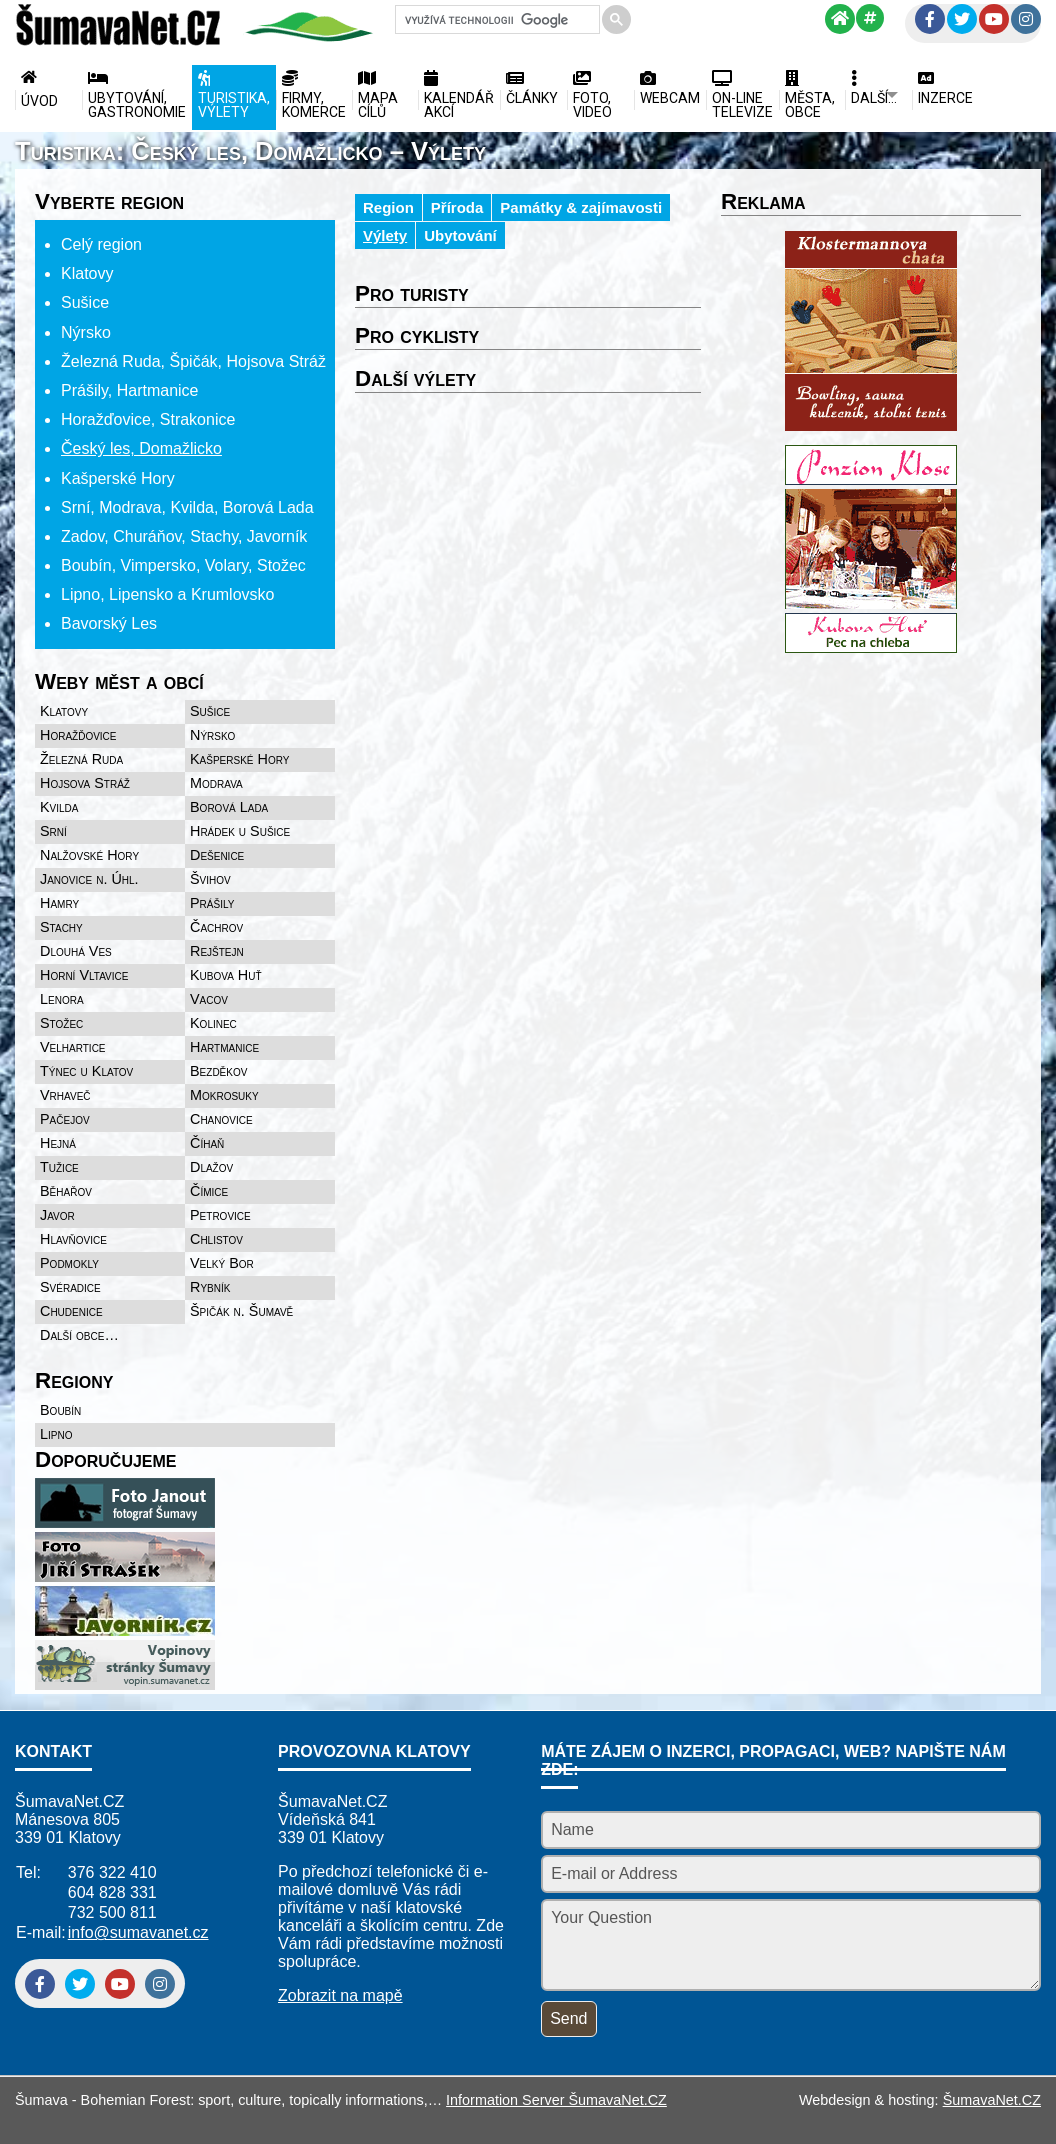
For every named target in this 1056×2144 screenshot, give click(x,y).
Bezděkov (218, 1071)
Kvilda (59, 807)
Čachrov (216, 927)
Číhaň (207, 1143)
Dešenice (217, 855)
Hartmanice (224, 1047)
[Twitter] (962, 19)
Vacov (209, 999)
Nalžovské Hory (89, 855)
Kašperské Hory (239, 759)
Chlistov (216, 1239)
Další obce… (79, 1335)
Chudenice (71, 1311)
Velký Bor (222, 1263)
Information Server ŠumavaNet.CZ (556, 2100)
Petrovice (220, 1215)
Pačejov (65, 1119)
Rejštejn (217, 951)
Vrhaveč (65, 1095)
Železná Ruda (81, 759)
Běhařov (66, 1191)
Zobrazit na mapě (340, 1995)
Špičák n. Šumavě (241, 1311)
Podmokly (69, 1263)
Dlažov (211, 1167)
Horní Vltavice (84, 975)
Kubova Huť (226, 975)
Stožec (61, 1023)
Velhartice (73, 1047)
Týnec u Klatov (86, 1071)
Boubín (60, 1410)
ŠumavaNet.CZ (992, 2100)
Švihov (210, 879)
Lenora (62, 999)
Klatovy (64, 711)
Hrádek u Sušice (240, 831)
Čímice (209, 1191)
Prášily (212, 903)
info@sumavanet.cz (138, 1932)
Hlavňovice (73, 1239)
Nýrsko (212, 735)
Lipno (56, 1434)
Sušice (210, 711)
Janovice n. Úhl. (89, 879)
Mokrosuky (224, 1095)
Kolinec (213, 1023)
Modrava (216, 783)
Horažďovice (78, 735)
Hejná (58, 1143)
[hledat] (495, 20)
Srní (53, 831)
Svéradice (70, 1287)
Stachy (61, 927)
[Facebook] (930, 19)
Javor (57, 1215)
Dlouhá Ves (76, 951)
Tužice (59, 1167)
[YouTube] (994, 19)
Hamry (59, 903)
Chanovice (221, 1119)
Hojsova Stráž (85, 783)
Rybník (210, 1287)
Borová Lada (229, 807)
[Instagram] (1026, 19)
